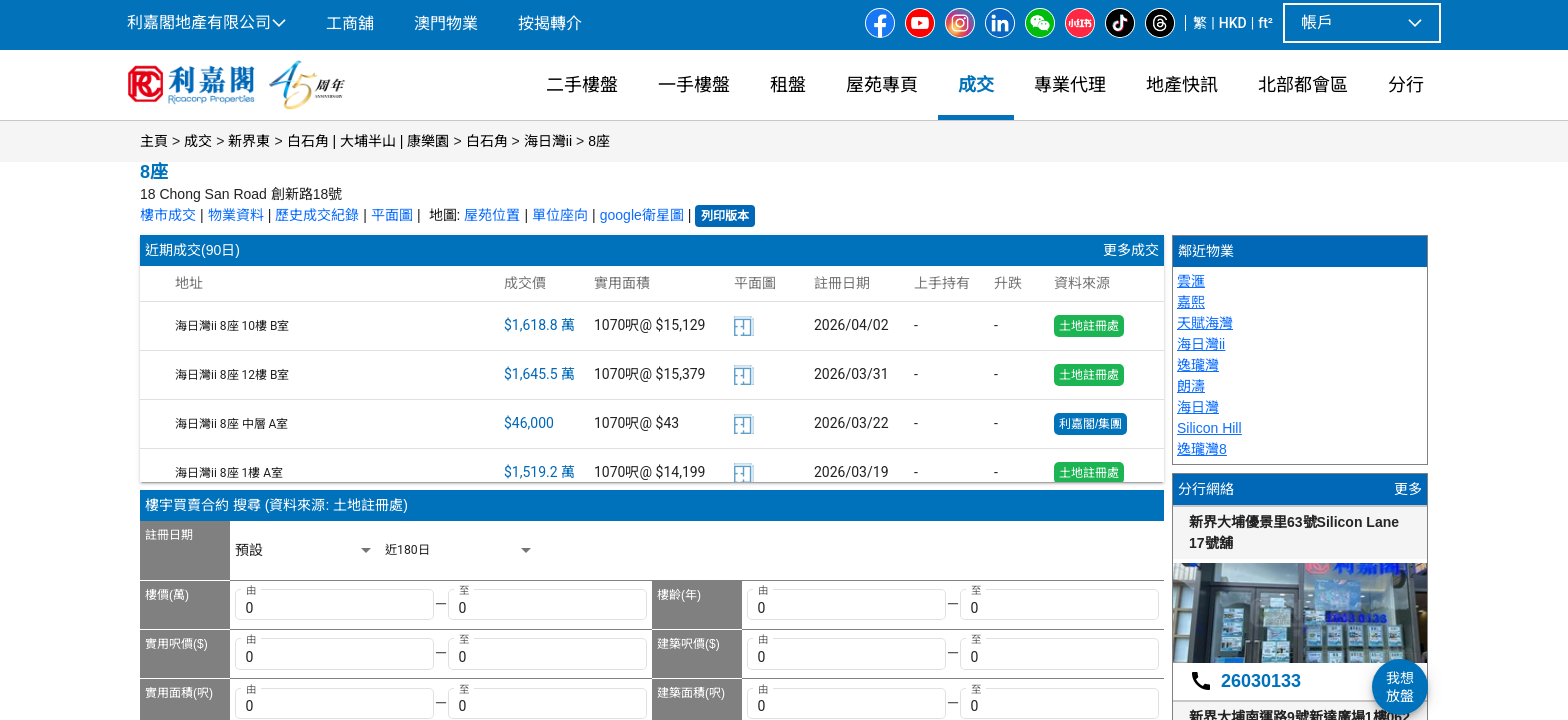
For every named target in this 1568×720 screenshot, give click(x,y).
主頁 (154, 141)
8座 (599, 141)
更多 (1408, 489)
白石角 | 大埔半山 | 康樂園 (368, 141)
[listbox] (305, 550)
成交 (198, 141)
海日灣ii (548, 141)
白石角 (487, 141)
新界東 (249, 141)
